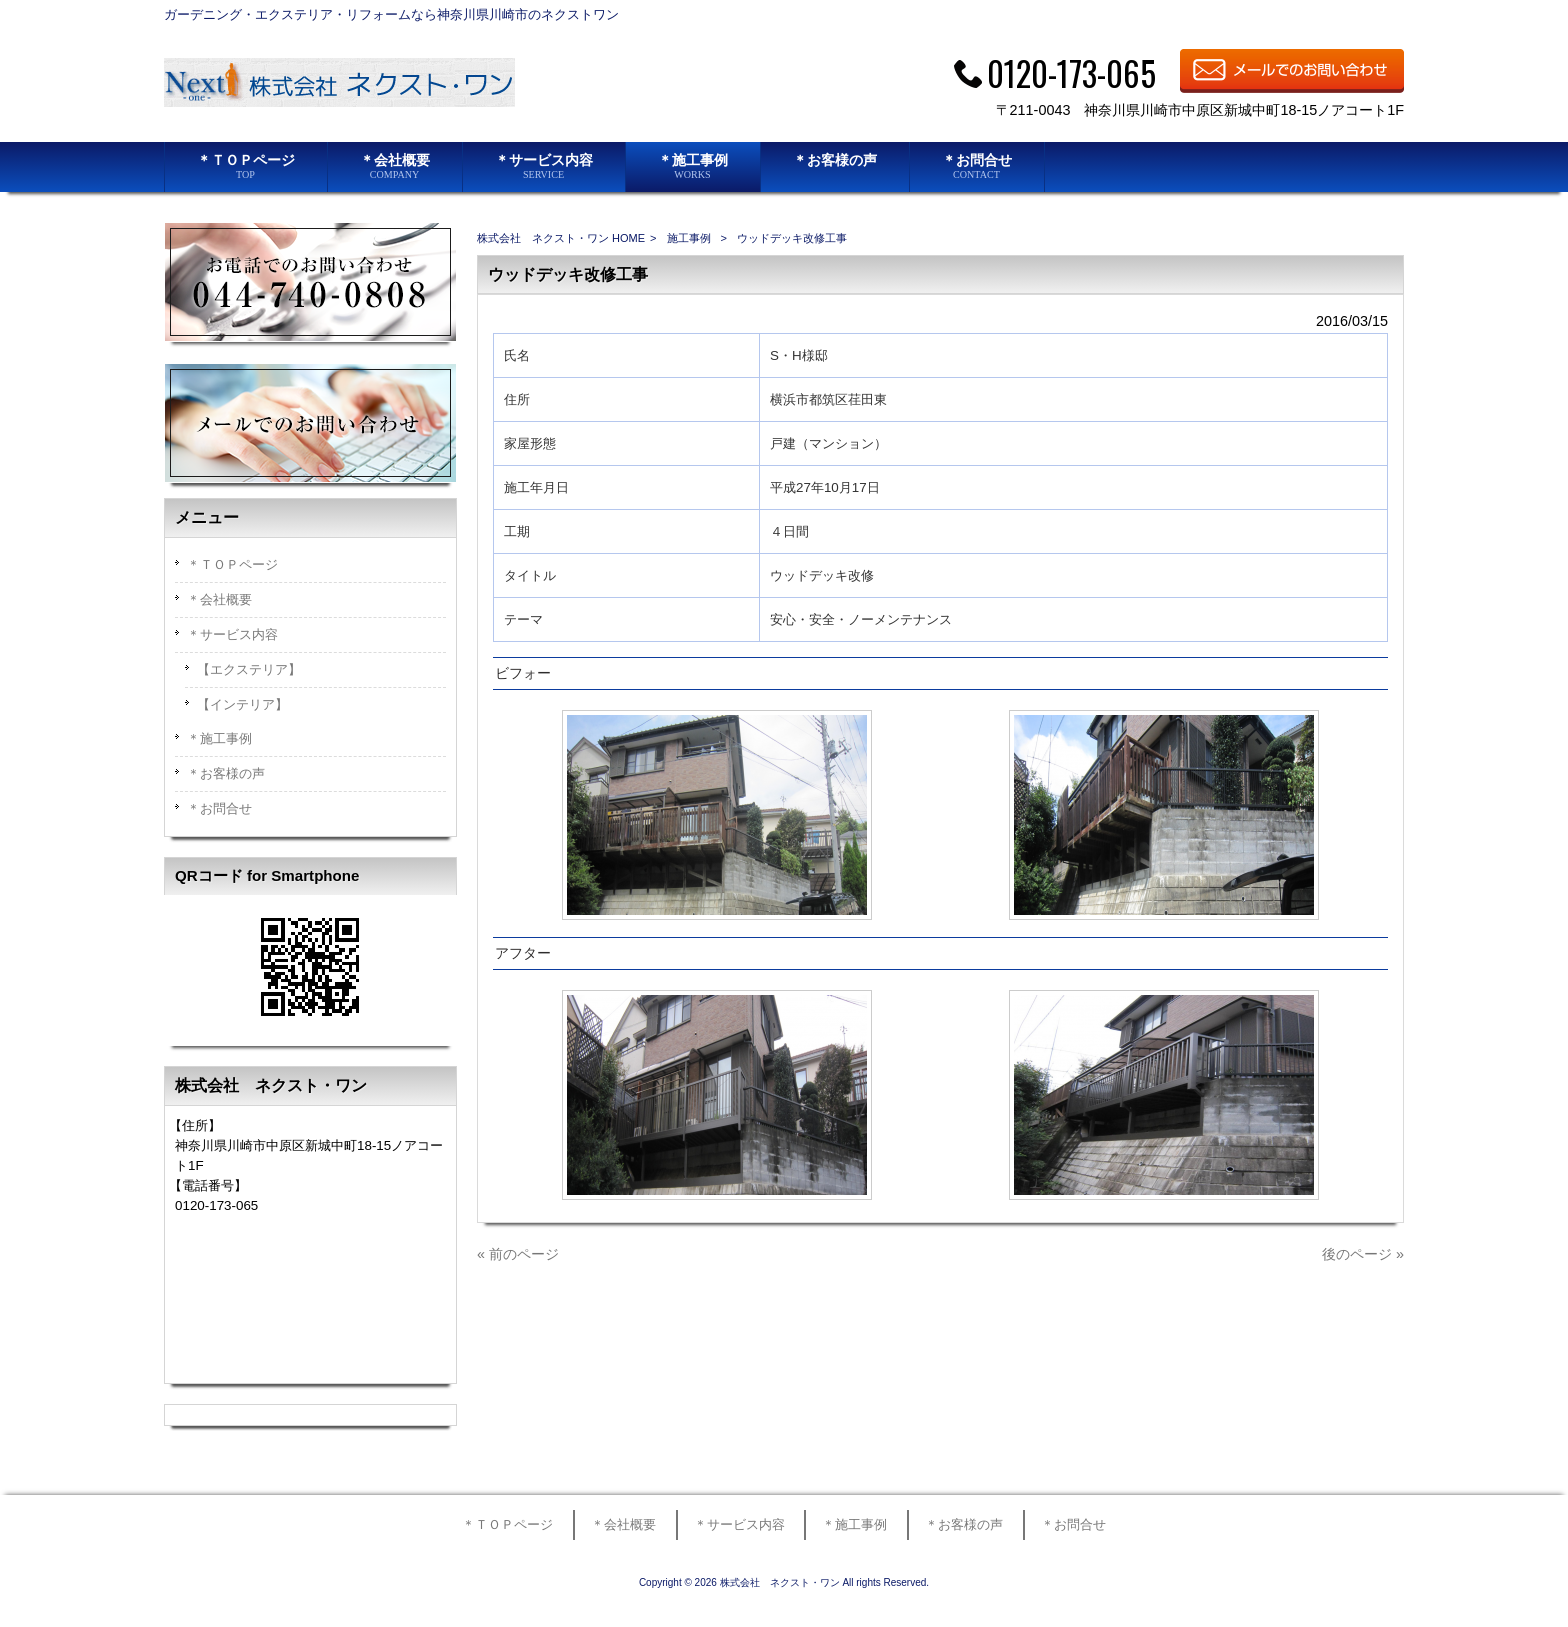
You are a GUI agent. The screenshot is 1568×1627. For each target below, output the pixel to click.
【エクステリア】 (249, 669)
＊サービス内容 (232, 634)
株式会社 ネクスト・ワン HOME (561, 238)
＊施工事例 (219, 738)
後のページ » (1363, 1254)
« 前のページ (518, 1254)
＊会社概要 (219, 599)
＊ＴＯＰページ (232, 564)
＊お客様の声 (226, 773)
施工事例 (689, 238)
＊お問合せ (219, 808)
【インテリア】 (242, 704)
